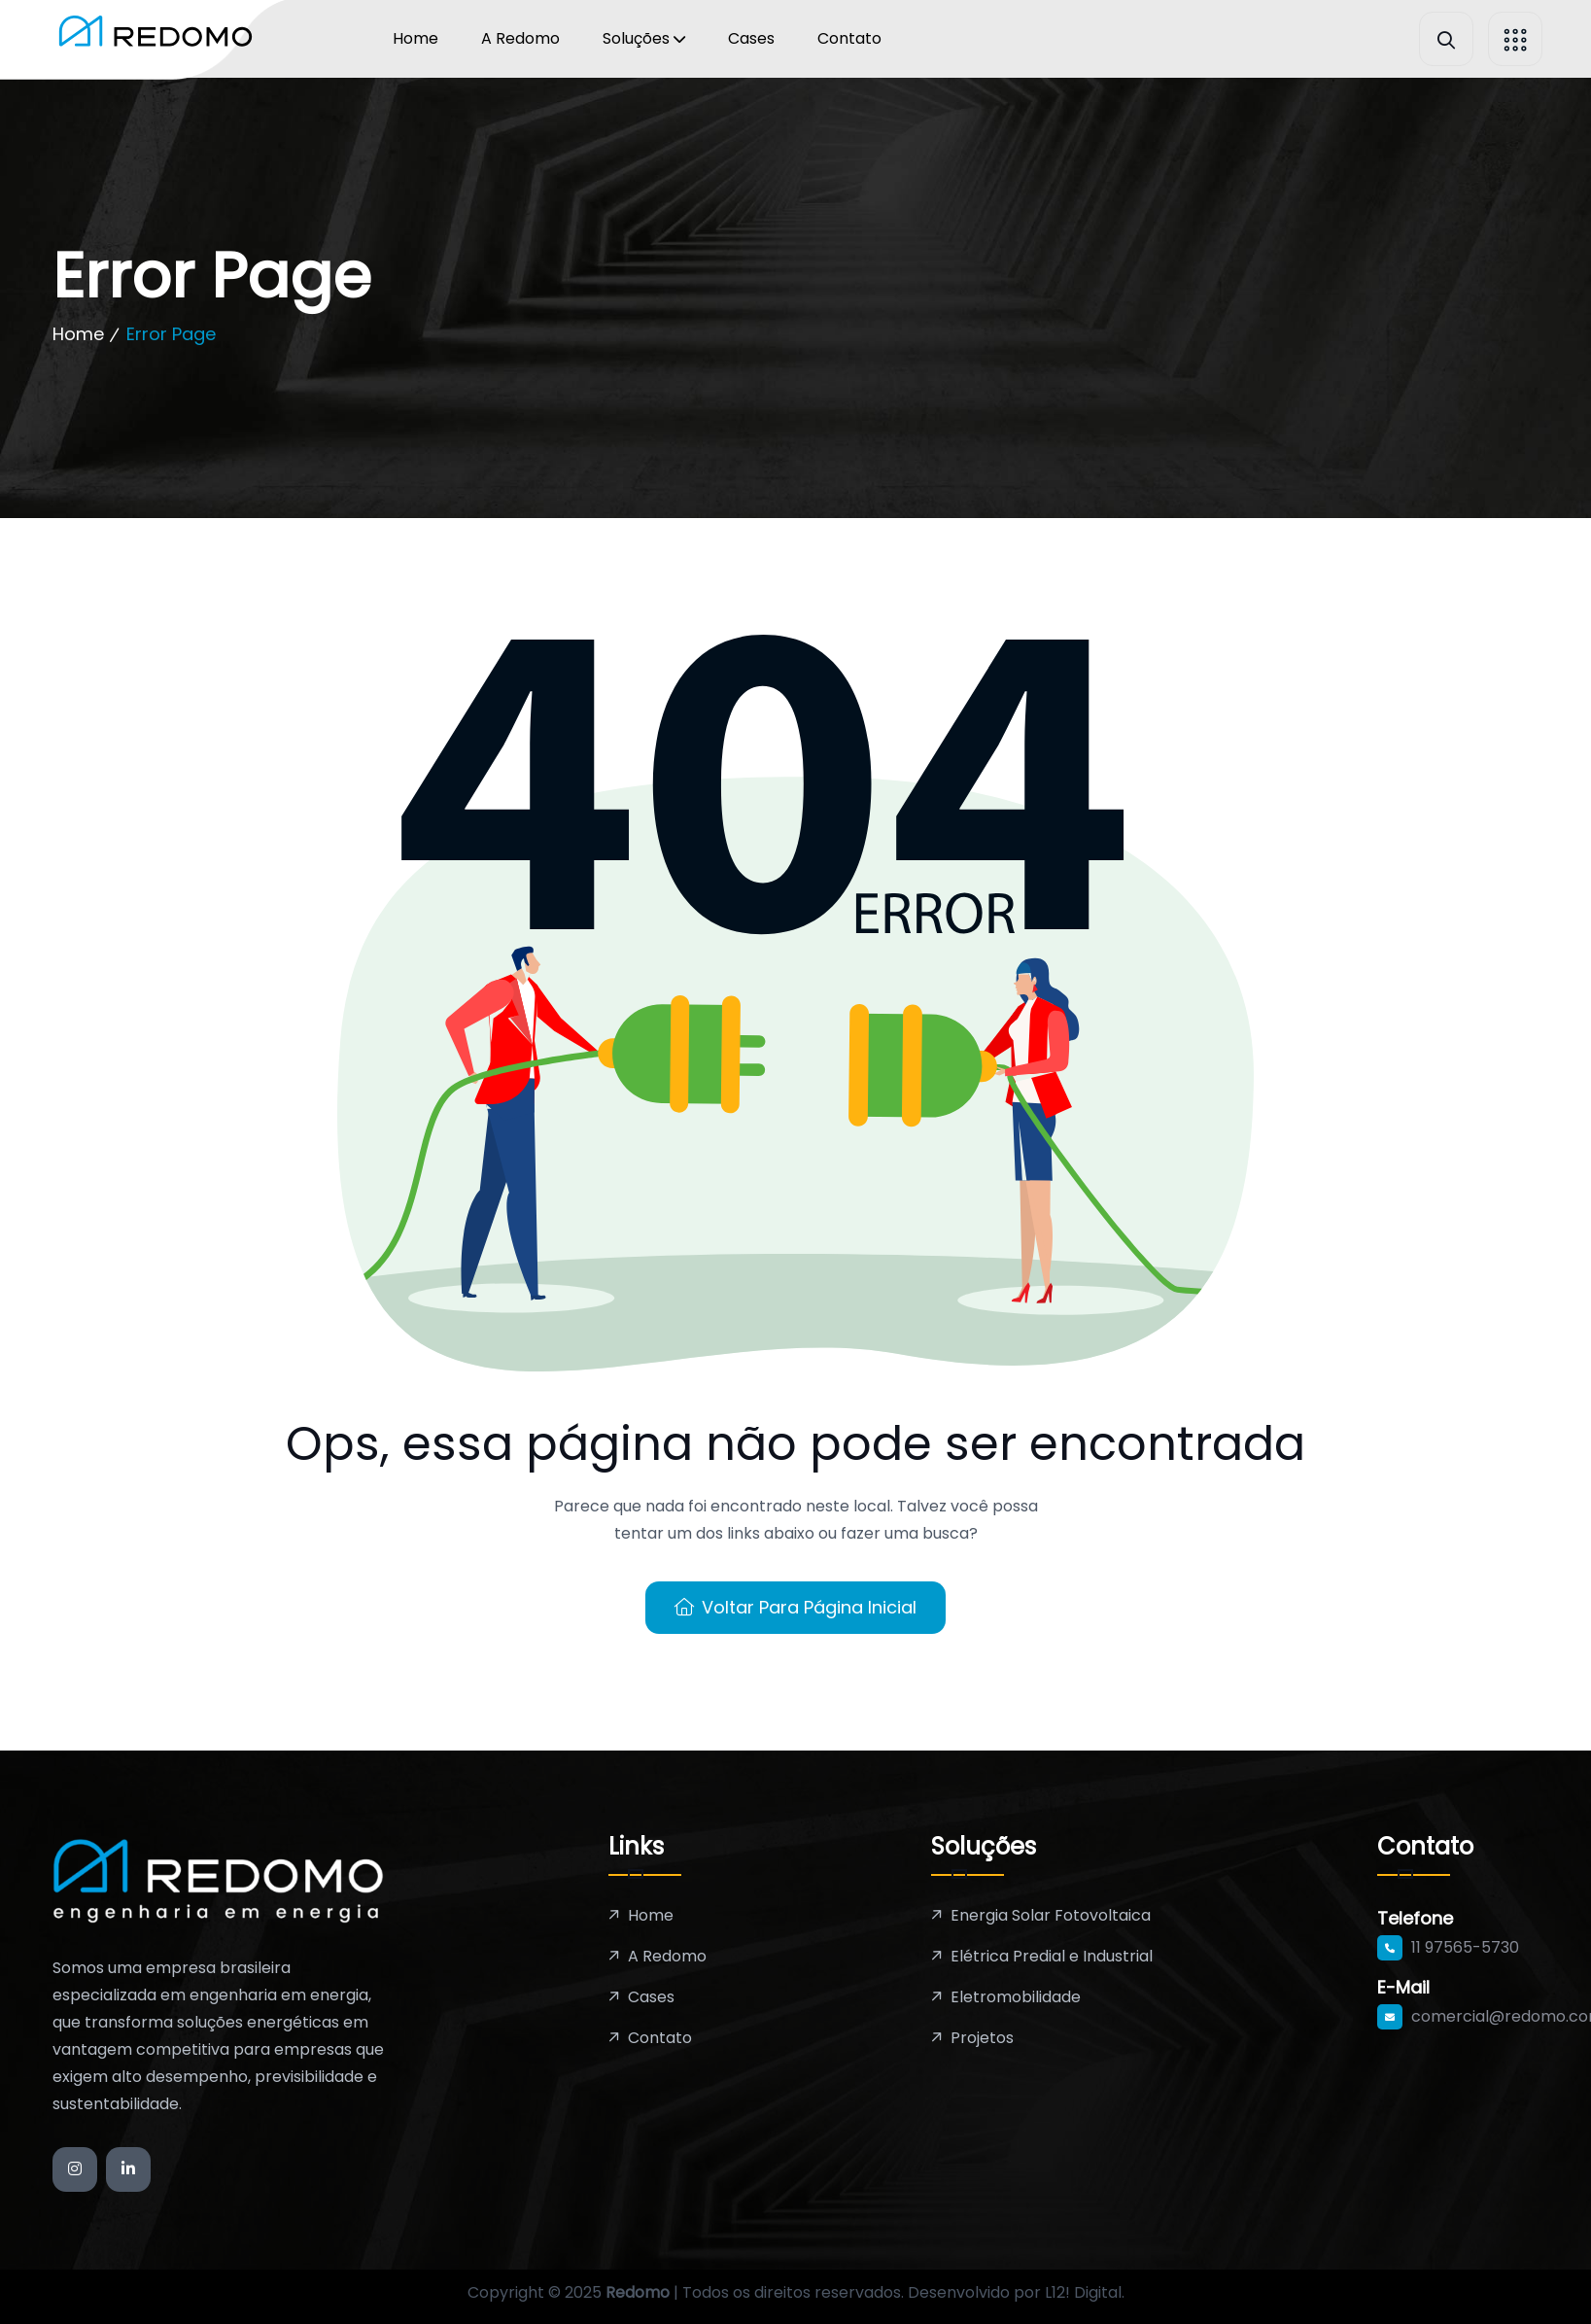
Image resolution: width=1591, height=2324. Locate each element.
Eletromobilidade (1016, 1997)
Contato (849, 38)
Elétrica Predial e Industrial (1052, 1956)
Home (415, 38)
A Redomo (520, 38)
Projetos (982, 2038)
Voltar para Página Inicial (795, 1607)
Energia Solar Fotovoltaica (1051, 1915)
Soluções (636, 38)
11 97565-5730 (1465, 1947)
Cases (751, 38)
